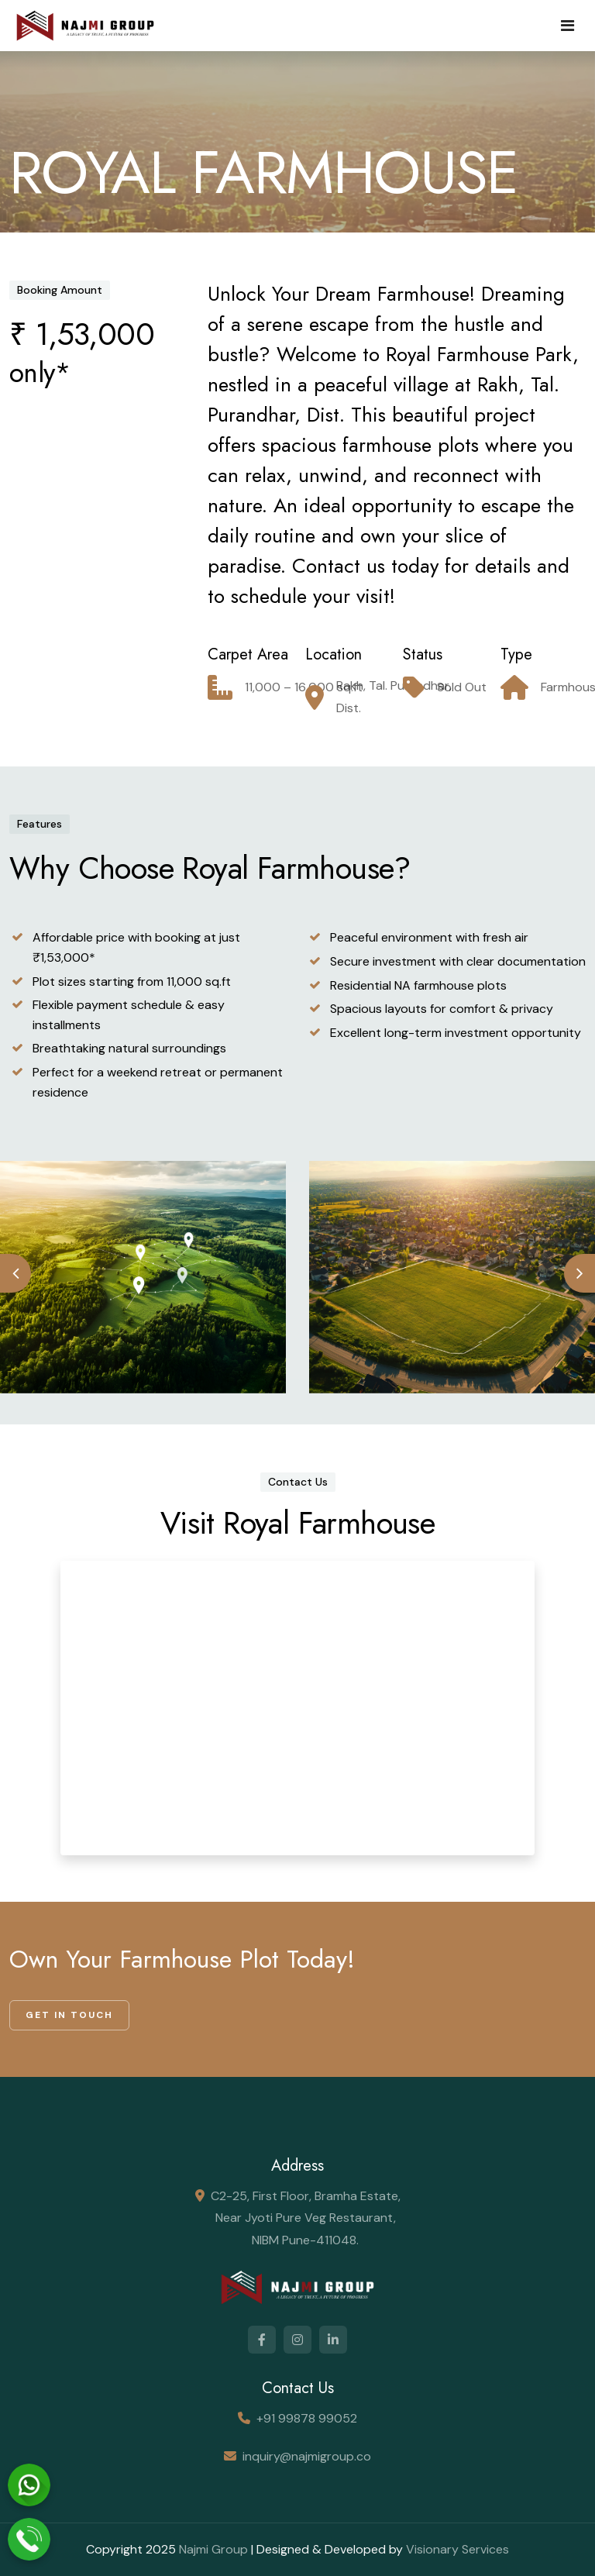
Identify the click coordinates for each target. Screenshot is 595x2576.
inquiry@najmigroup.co (306, 2456)
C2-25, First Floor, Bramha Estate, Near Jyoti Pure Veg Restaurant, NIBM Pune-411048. (306, 2218)
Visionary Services (457, 2549)
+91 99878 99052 (306, 2418)
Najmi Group (213, 2549)
